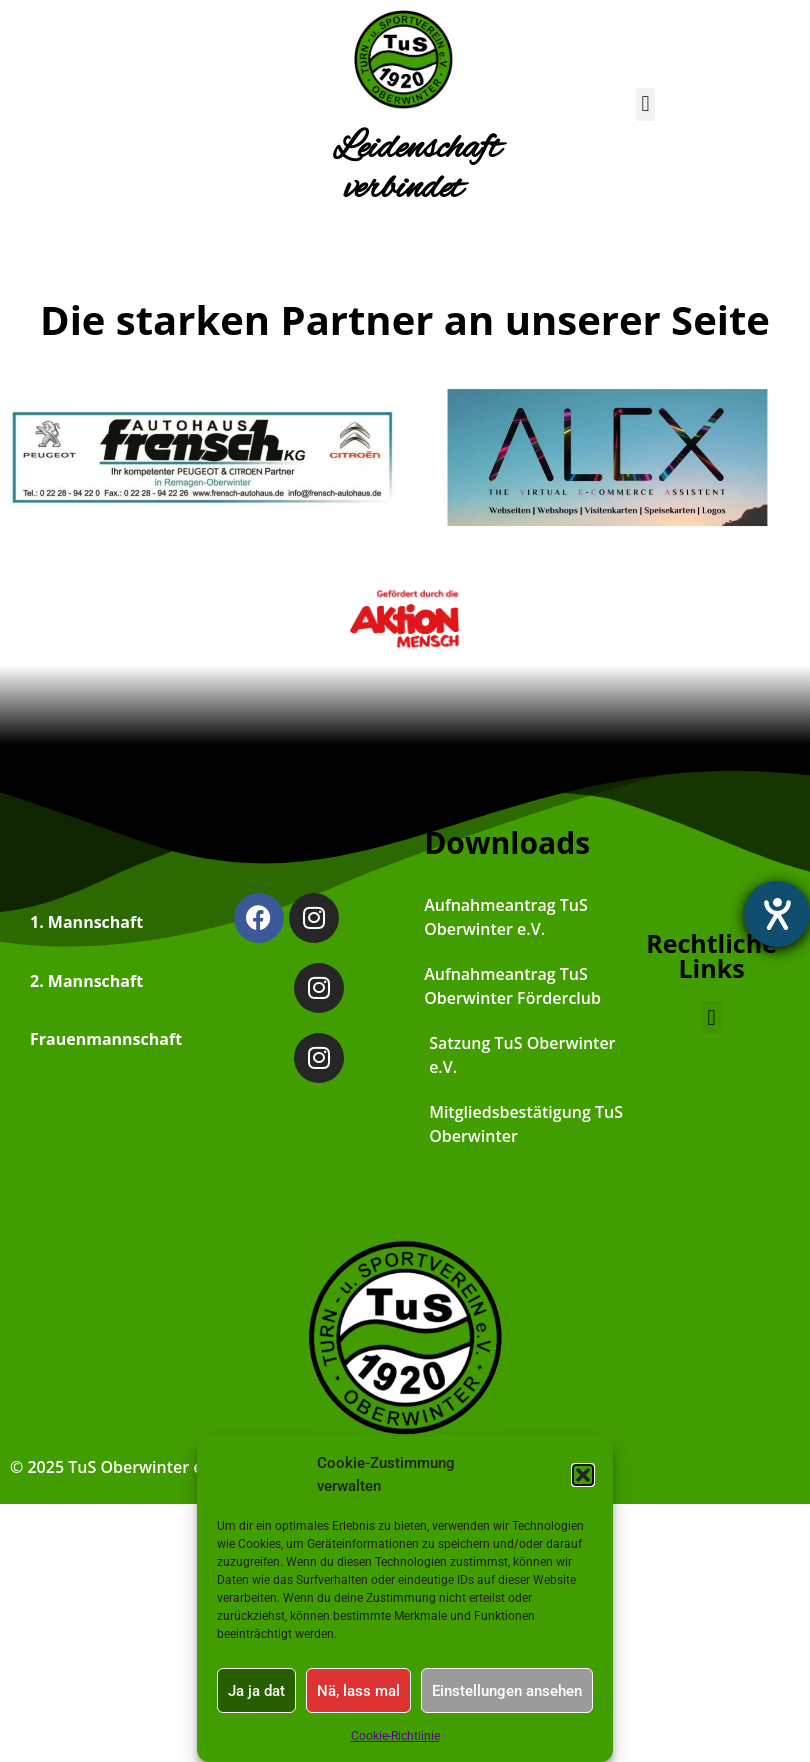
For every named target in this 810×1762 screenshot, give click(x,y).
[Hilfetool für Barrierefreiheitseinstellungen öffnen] (777, 914)
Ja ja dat (256, 1691)
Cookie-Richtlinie (395, 1736)
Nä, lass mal (358, 1691)
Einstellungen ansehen (507, 1691)
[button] (583, 1475)
